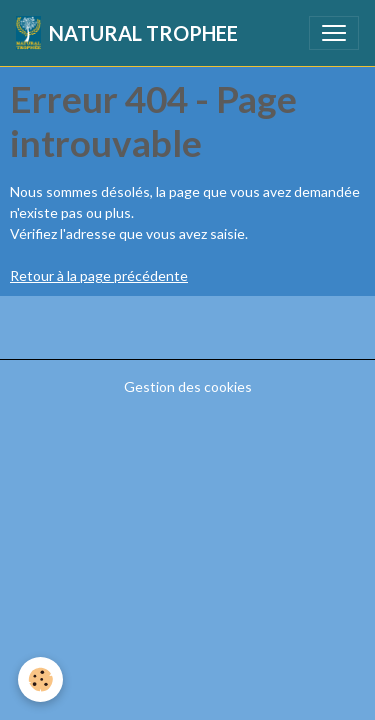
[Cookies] (40, 679)
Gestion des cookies (188, 386)
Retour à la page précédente (99, 275)
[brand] (127, 33)
